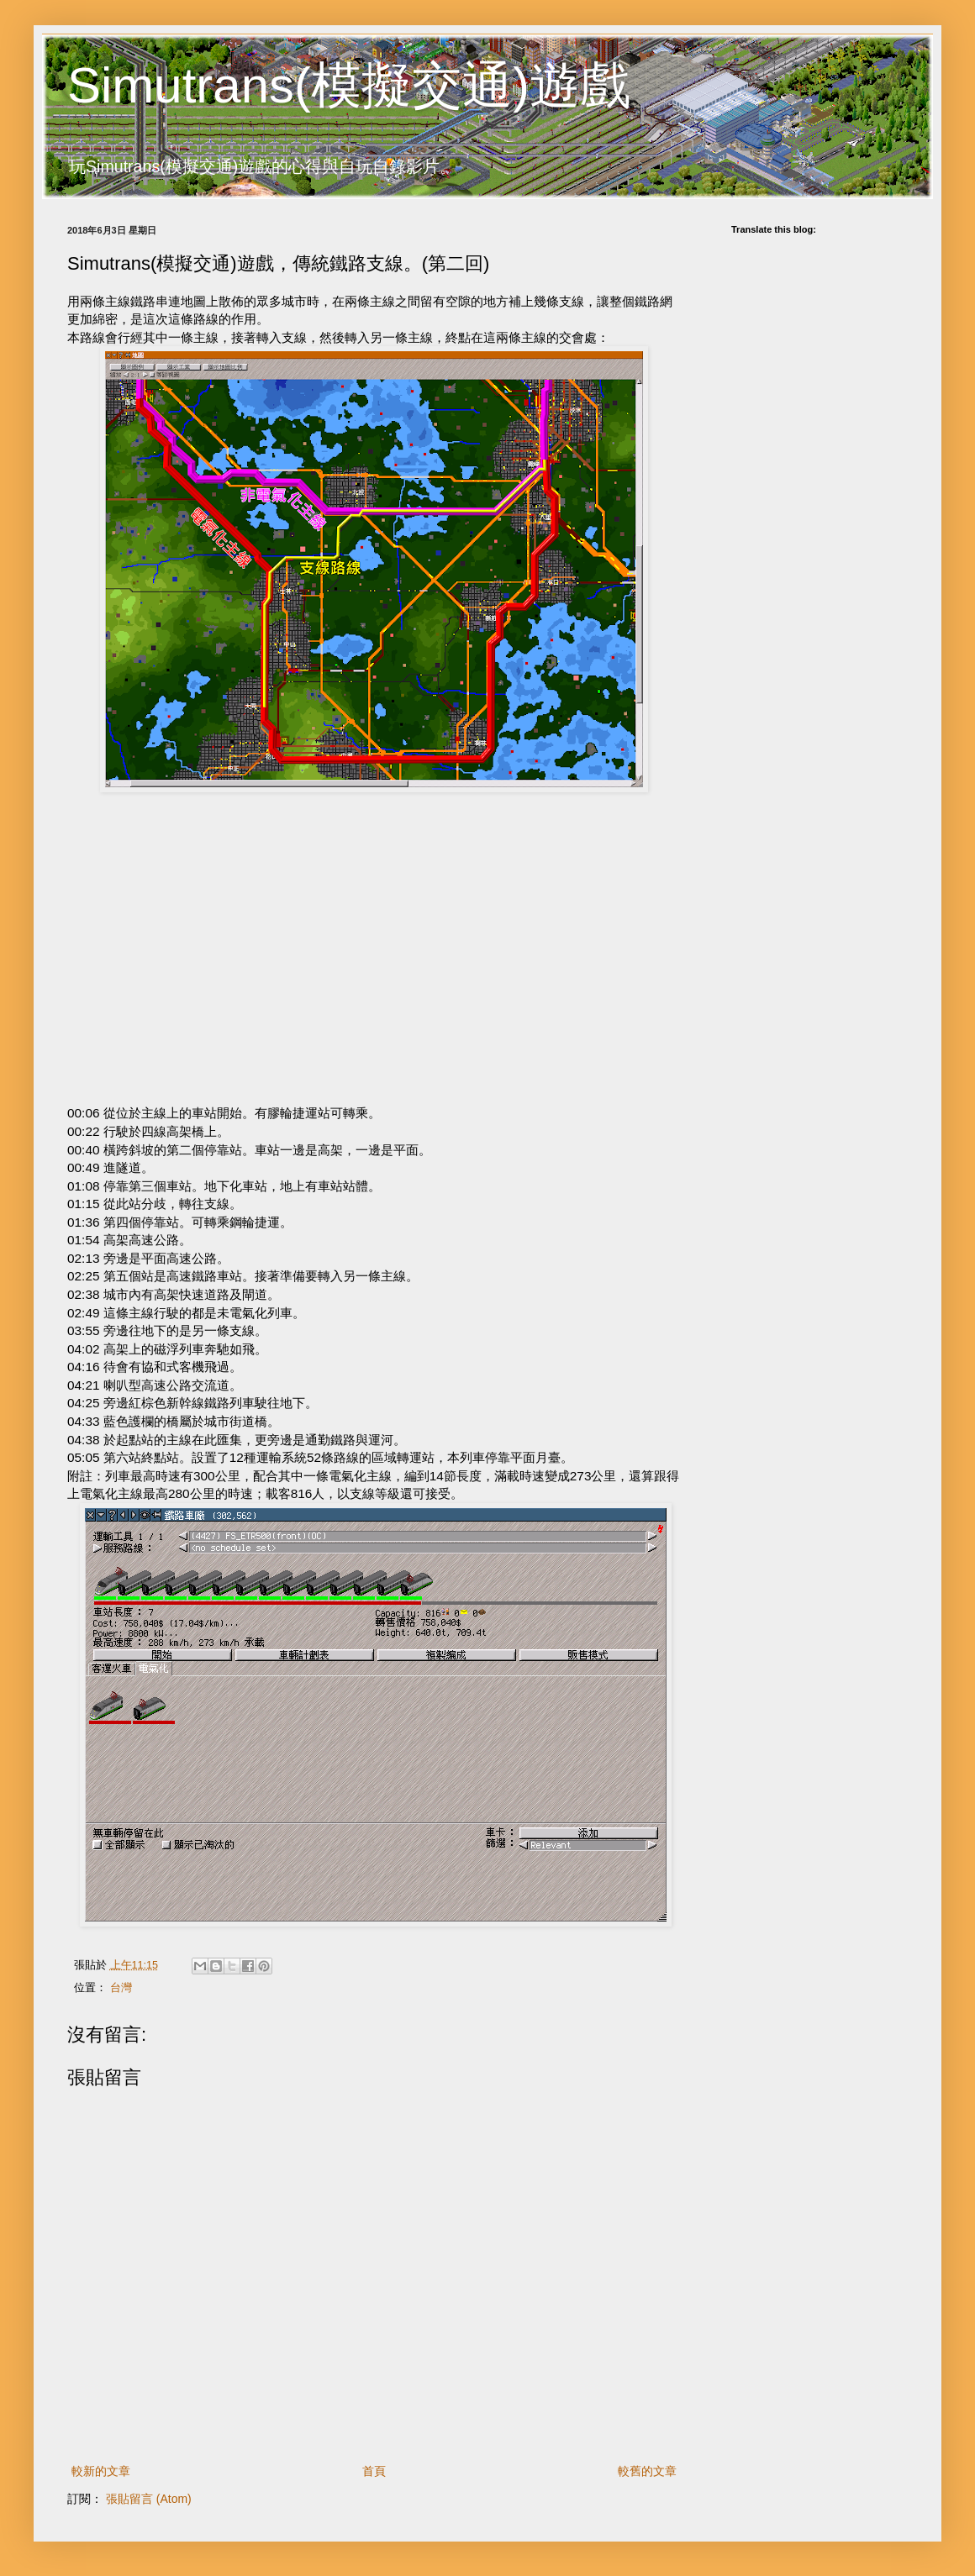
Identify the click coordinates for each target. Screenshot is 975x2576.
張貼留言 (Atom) (149, 2498)
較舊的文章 (647, 2471)
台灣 (121, 1988)
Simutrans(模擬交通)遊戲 (348, 85)
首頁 (374, 2471)
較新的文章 (100, 2471)
